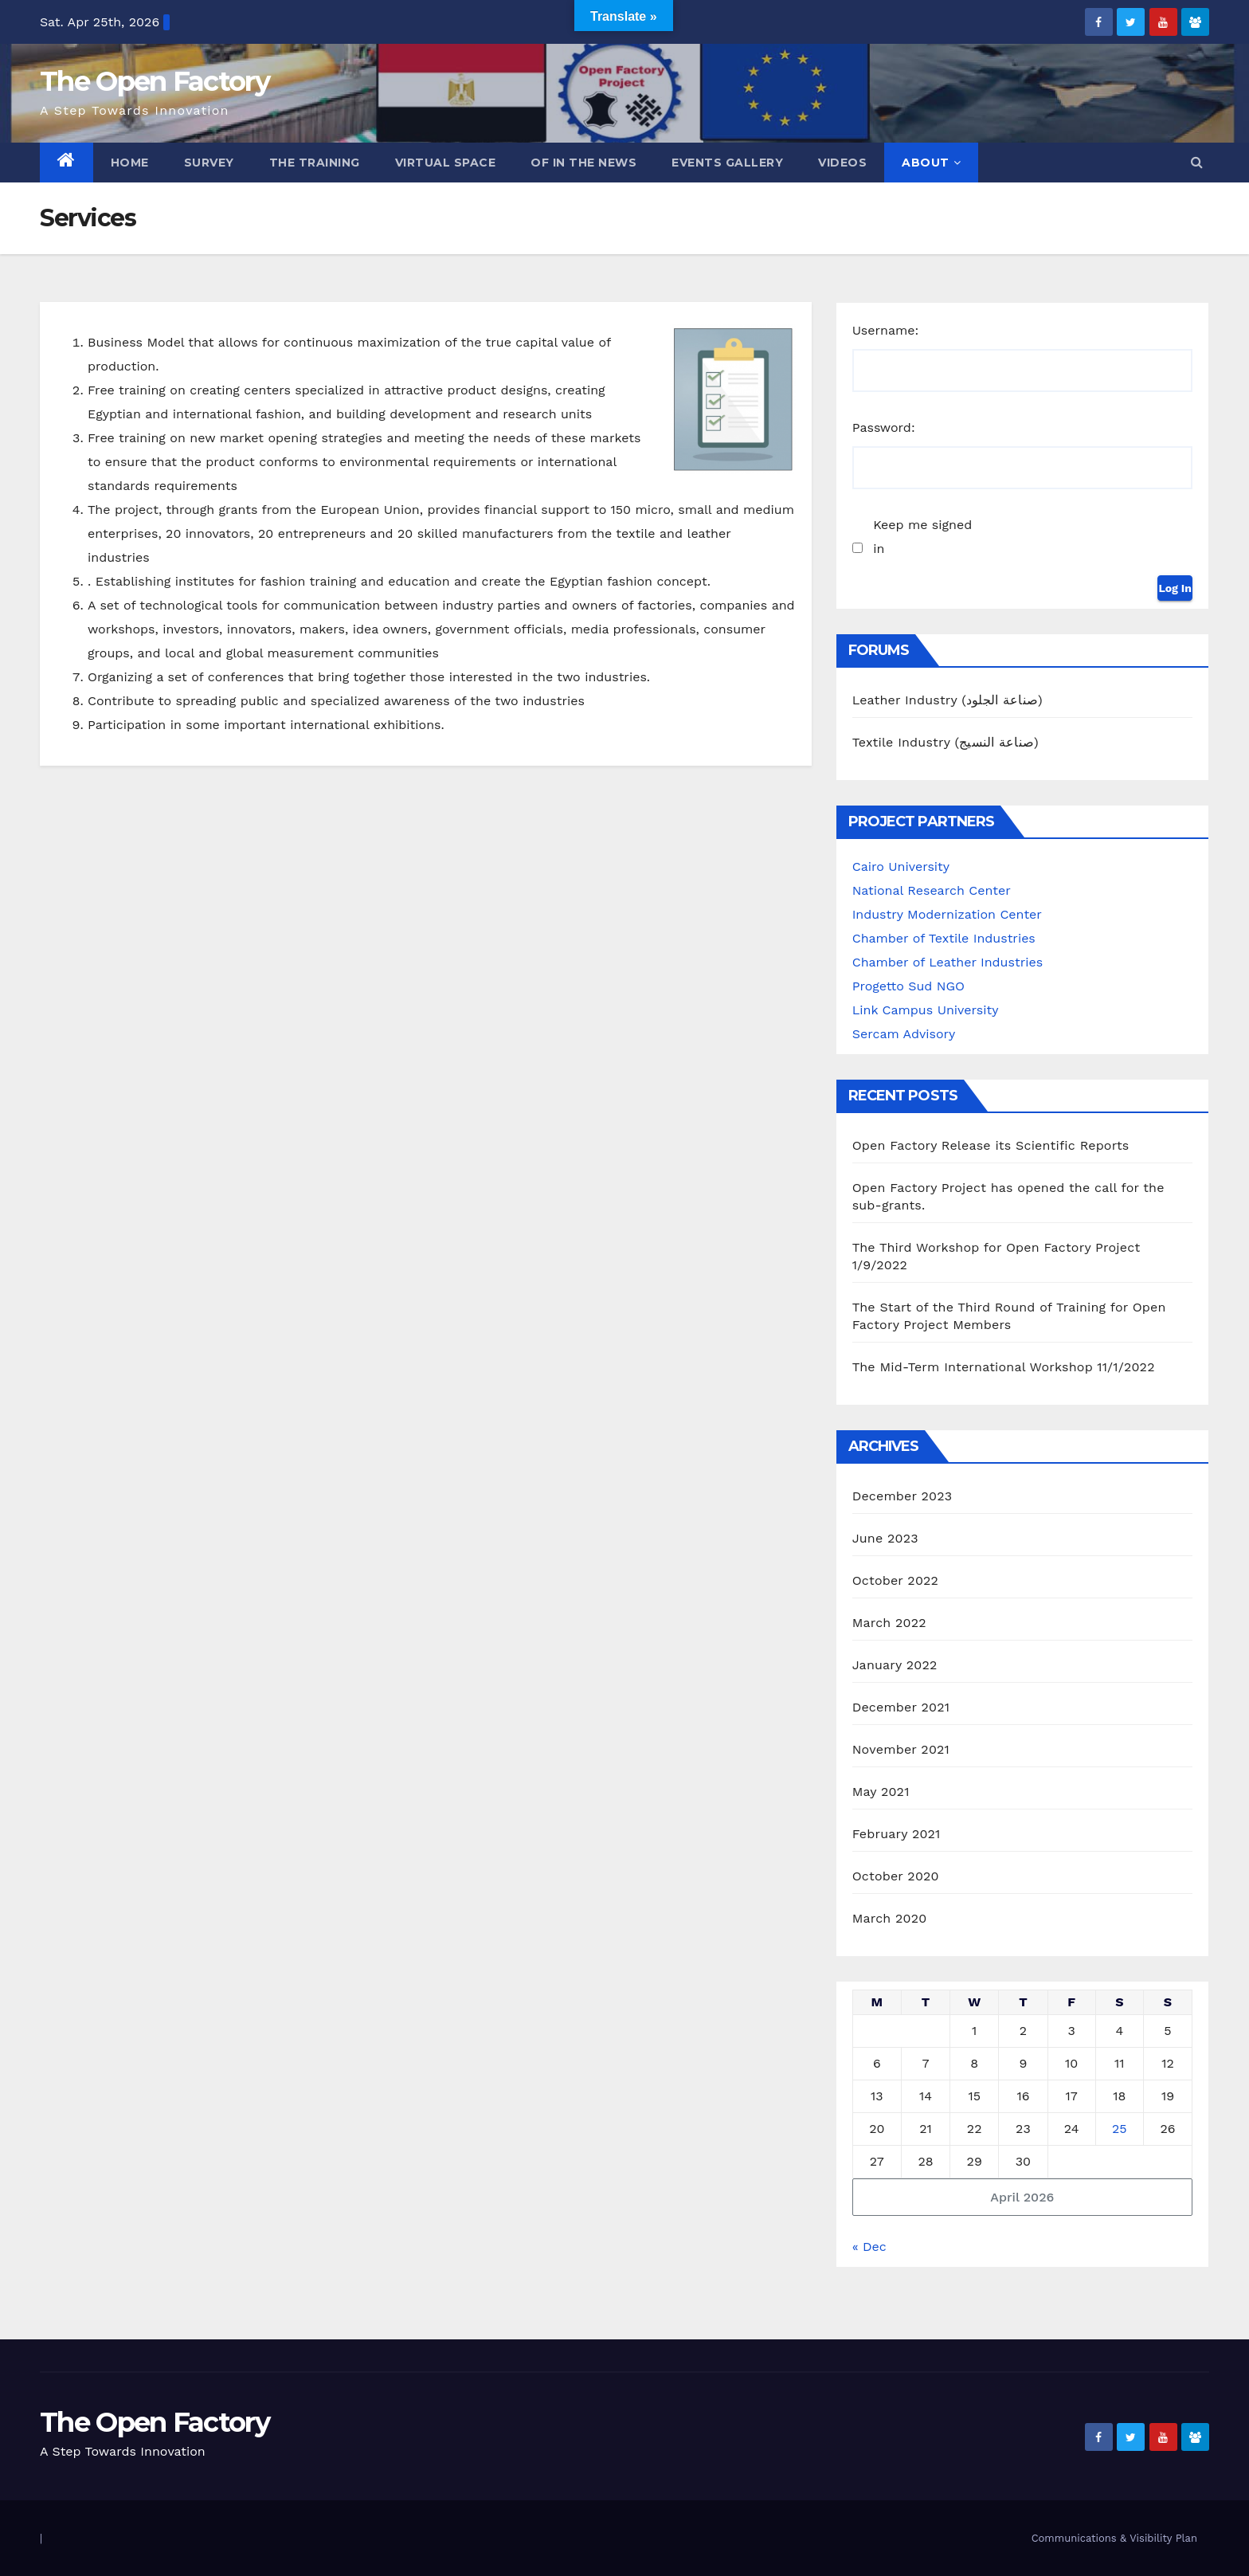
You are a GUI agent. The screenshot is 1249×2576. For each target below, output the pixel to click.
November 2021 (900, 1749)
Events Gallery (727, 162)
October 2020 (895, 1876)
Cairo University (900, 866)
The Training (314, 162)
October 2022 (895, 1580)
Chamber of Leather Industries (947, 962)
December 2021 (901, 1707)
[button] (1197, 162)
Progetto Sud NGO (908, 986)
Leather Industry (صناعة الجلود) (947, 700)
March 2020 (889, 1918)
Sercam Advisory (904, 1033)
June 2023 (885, 1538)
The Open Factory (154, 81)
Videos (842, 162)
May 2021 (881, 1791)
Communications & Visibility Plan (1114, 2538)
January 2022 (895, 1664)
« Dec (869, 2246)
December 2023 (902, 1496)
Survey (209, 162)
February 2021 (896, 1833)
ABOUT (931, 162)
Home (130, 162)
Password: (883, 427)
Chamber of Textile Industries (944, 938)
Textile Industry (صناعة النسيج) (945, 742)
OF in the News (583, 162)
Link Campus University (925, 1009)
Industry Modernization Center (947, 914)
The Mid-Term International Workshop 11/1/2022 (1003, 1366)
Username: (885, 330)
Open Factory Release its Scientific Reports (991, 1145)
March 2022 (889, 1622)
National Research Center (931, 890)
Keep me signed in (922, 536)
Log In (1175, 588)
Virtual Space (445, 162)
